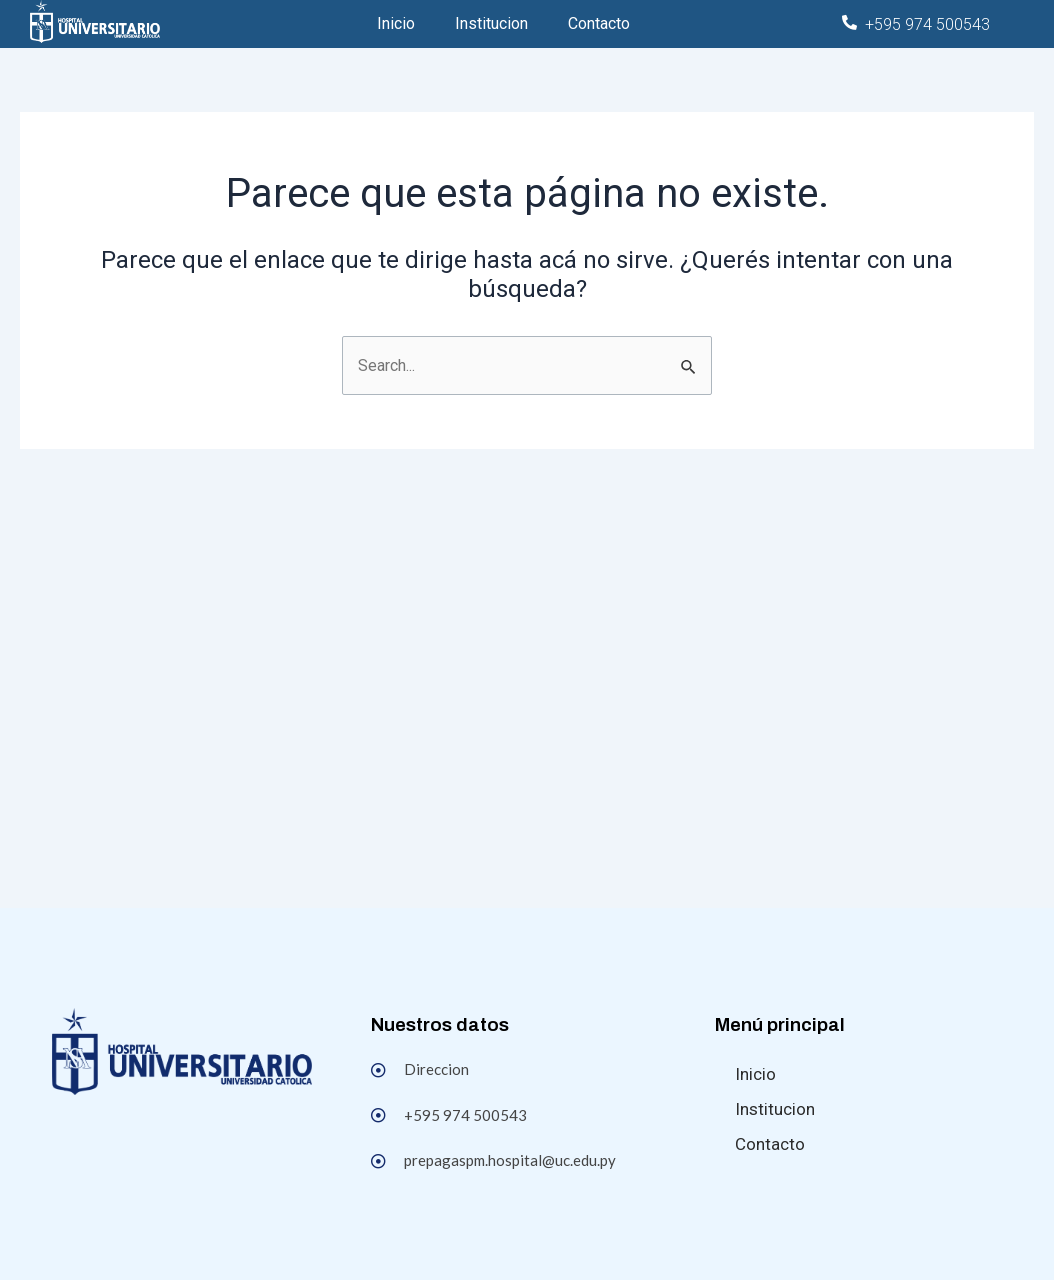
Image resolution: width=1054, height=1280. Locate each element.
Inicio (396, 23)
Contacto (599, 23)
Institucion (491, 23)
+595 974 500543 (927, 24)
